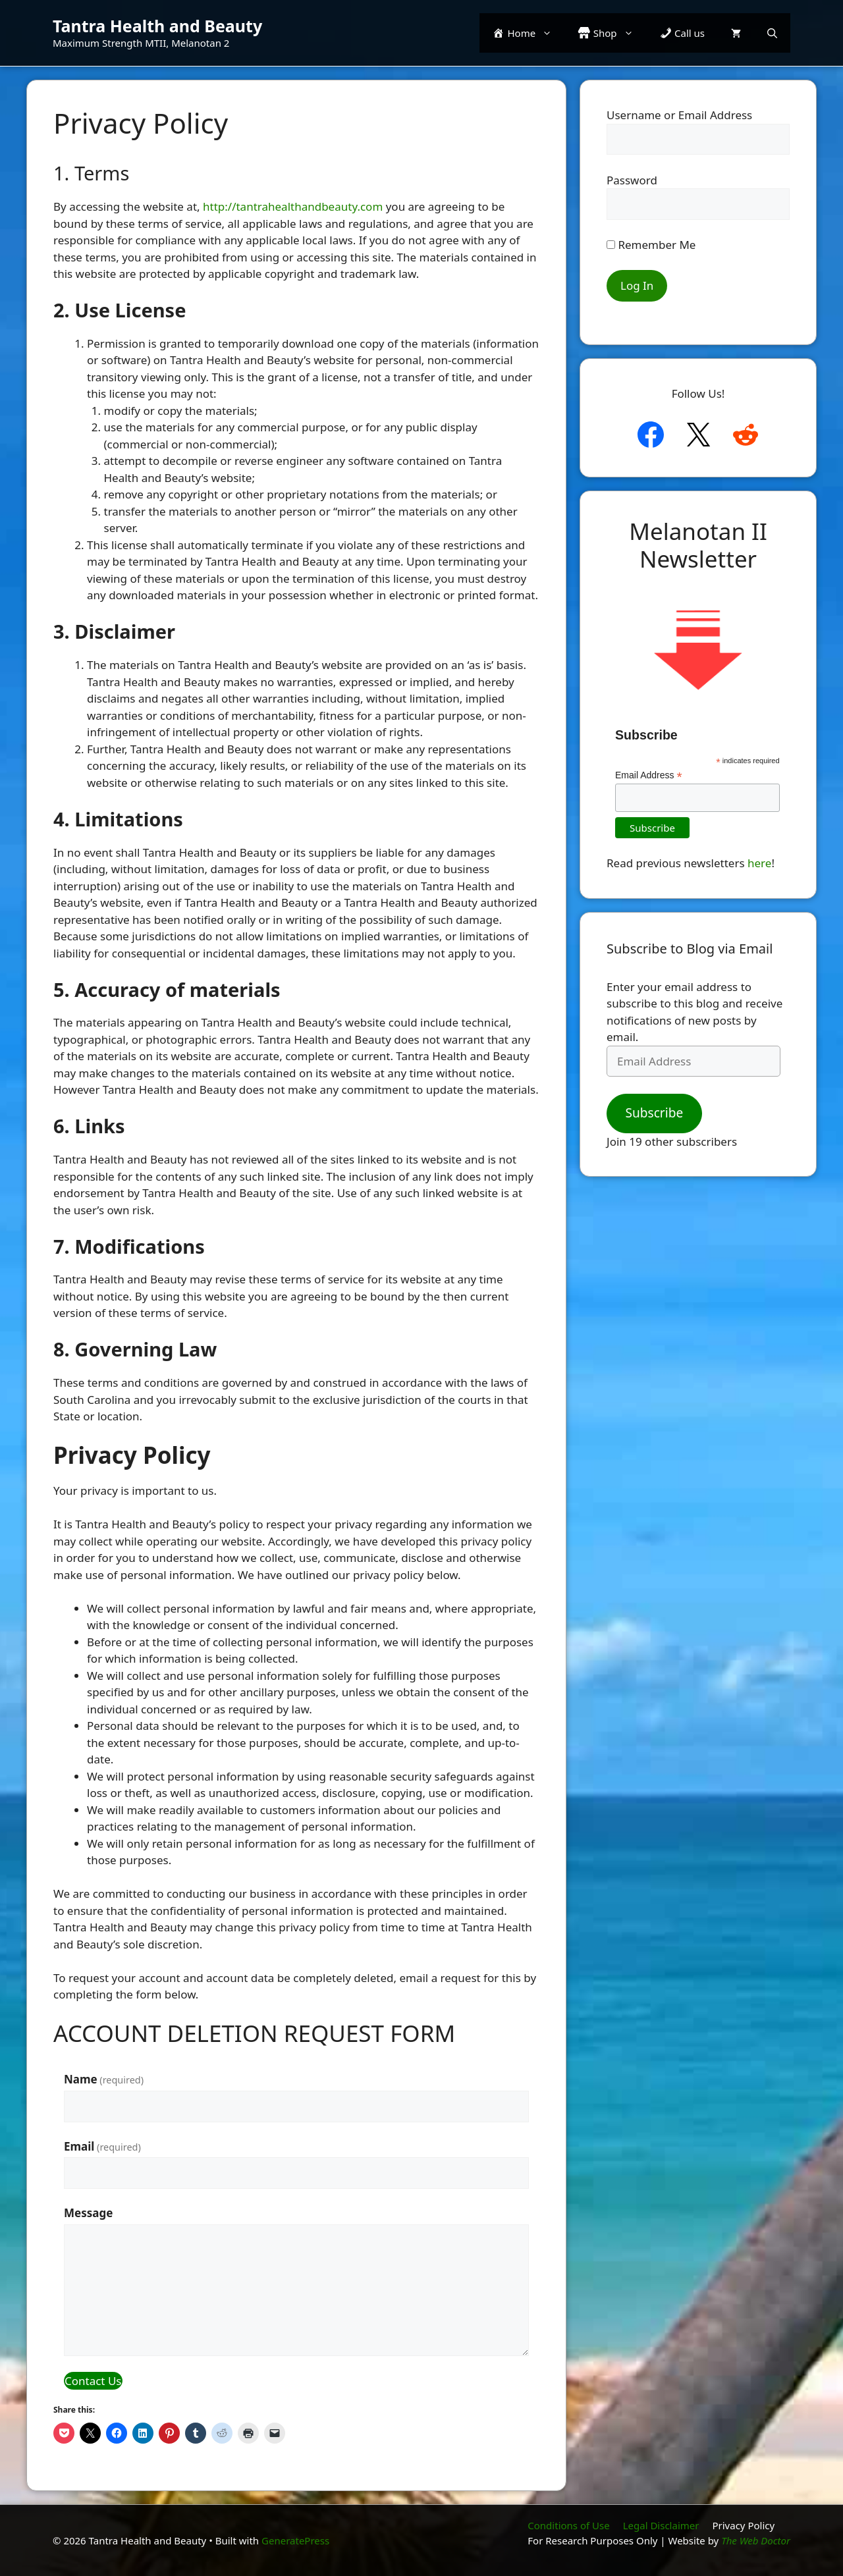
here (759, 863)
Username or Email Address (679, 114)
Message (88, 2212)
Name (104, 2079)
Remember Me (651, 244)
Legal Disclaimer (661, 2525)
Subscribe (654, 1112)
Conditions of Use (568, 2525)
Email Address (648, 775)
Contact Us (93, 2380)
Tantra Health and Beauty (157, 25)
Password (632, 180)
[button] (772, 33)
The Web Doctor (755, 2540)
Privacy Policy (743, 2525)
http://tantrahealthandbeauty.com (293, 206)
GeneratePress (295, 2540)
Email (102, 2146)
